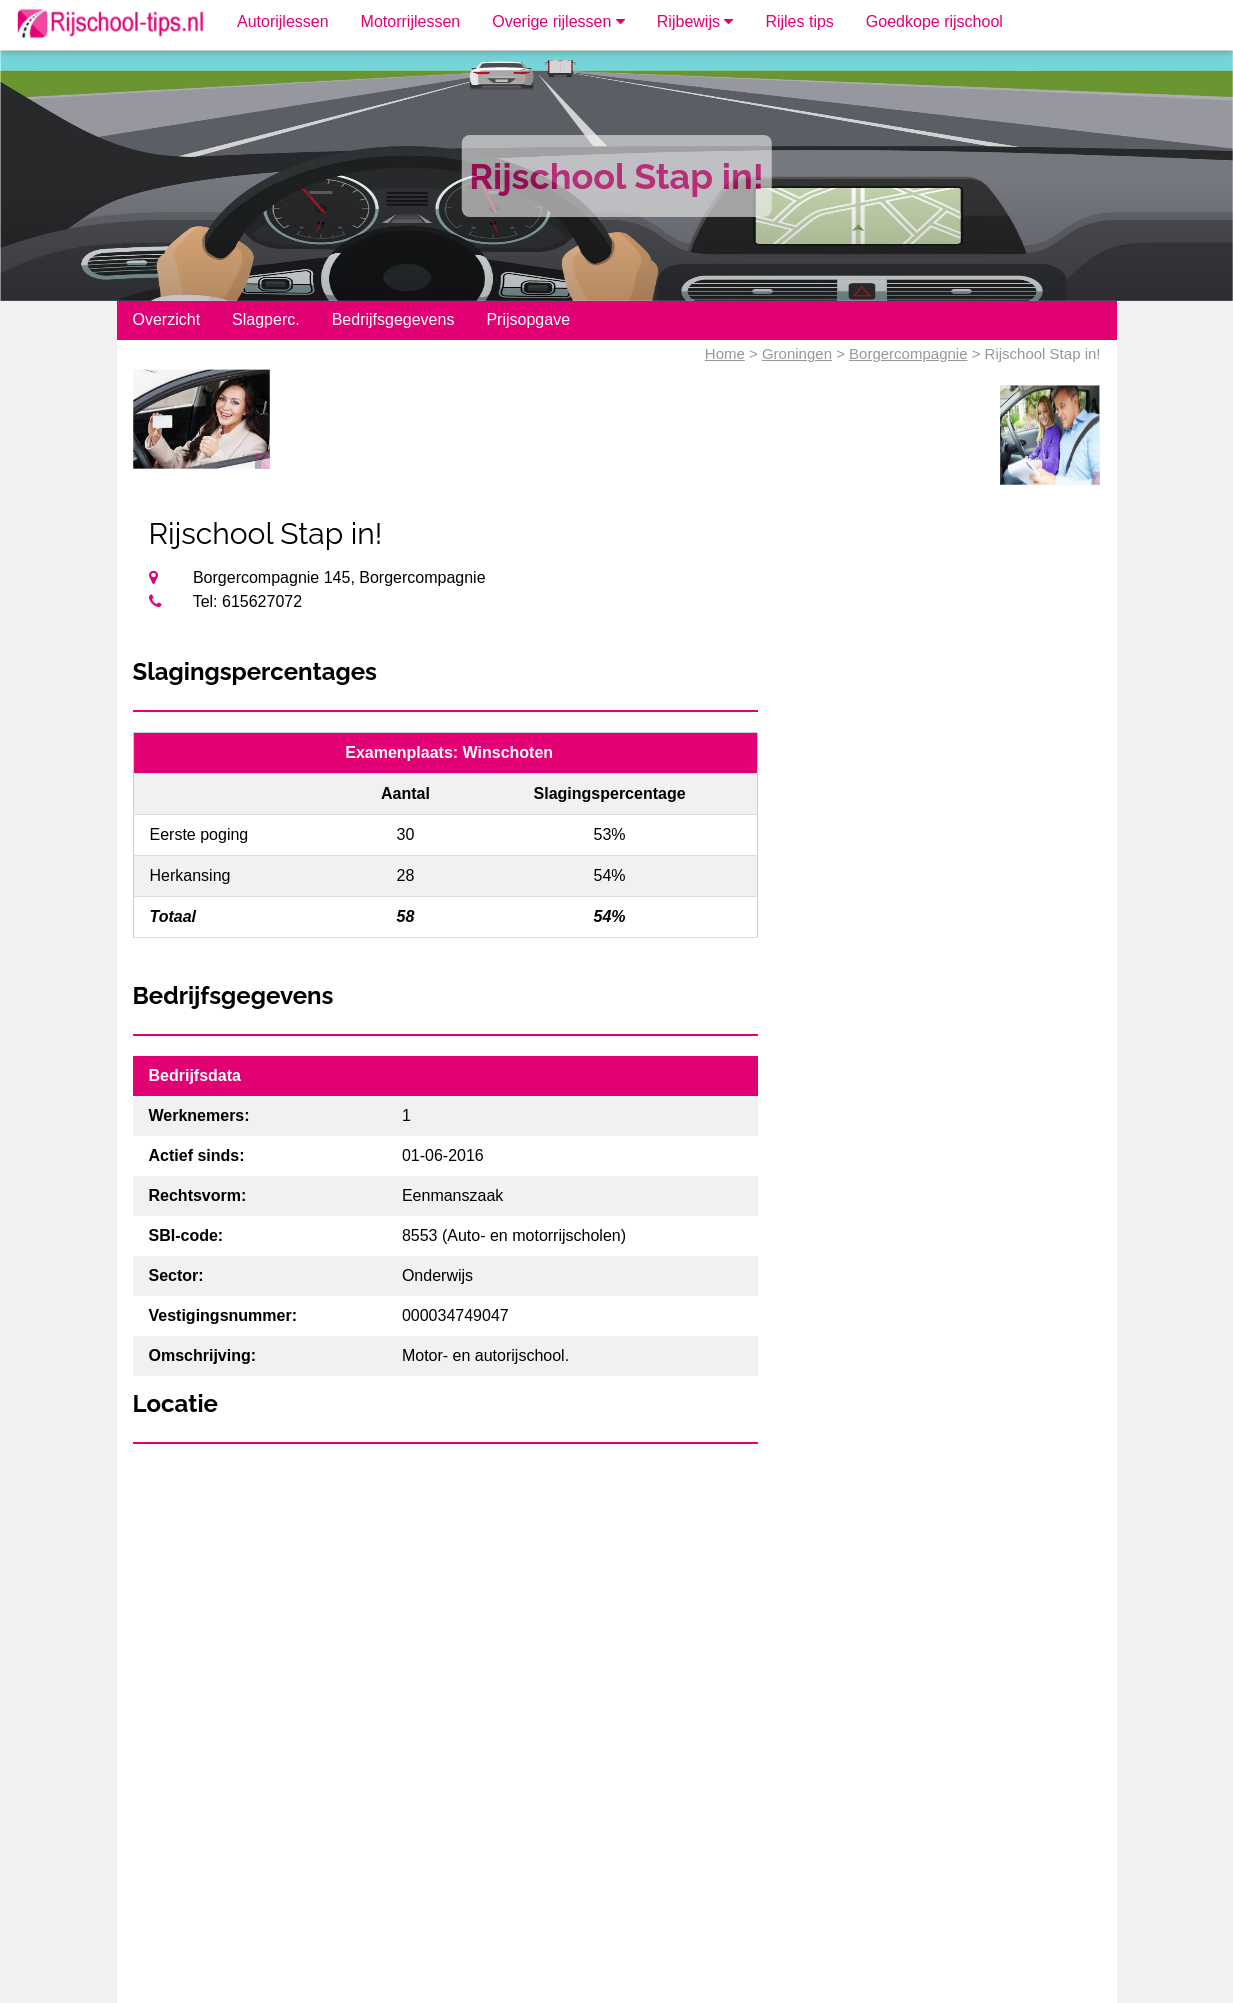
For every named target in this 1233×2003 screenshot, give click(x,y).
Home (725, 353)
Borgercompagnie (908, 353)
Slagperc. (266, 319)
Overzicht (167, 319)
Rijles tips (799, 21)
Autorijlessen (283, 21)
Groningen (797, 353)
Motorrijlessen (411, 21)
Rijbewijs (695, 21)
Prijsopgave (528, 319)
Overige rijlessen (558, 21)
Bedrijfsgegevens (393, 319)
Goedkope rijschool (934, 21)
